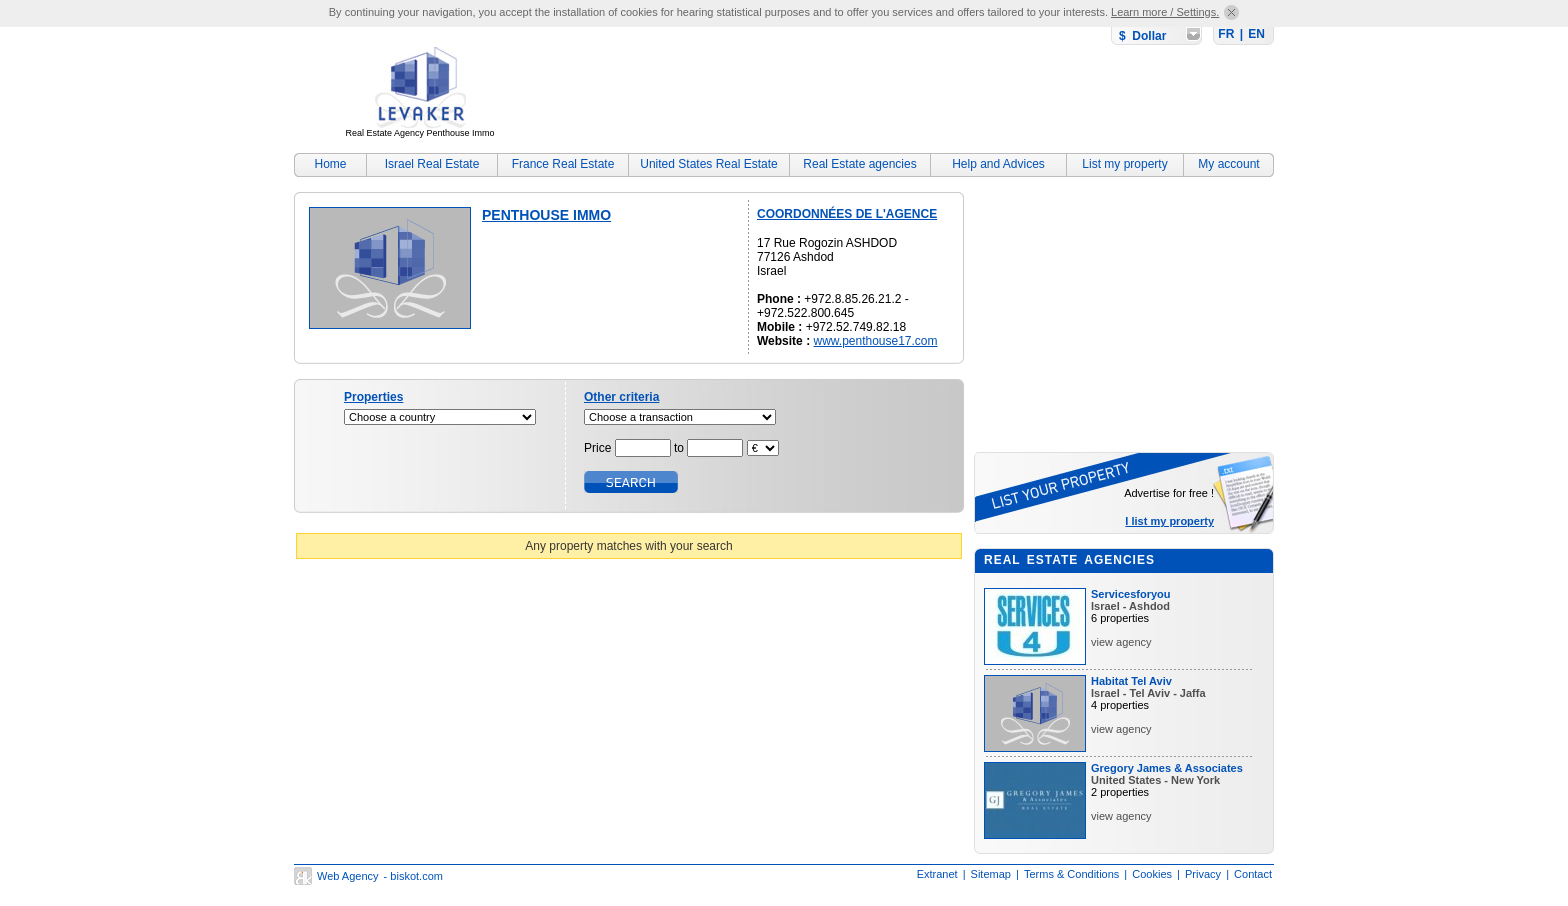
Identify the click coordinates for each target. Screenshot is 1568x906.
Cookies (1152, 874)
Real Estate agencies (859, 164)
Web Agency (348, 876)
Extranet (937, 874)
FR (1226, 34)
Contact (1253, 874)
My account (1228, 164)
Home (330, 164)
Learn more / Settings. (1165, 12)
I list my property (1169, 521)
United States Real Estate (708, 164)
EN (1256, 34)
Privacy (1203, 874)
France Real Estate (563, 164)
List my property (1124, 164)
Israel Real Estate (432, 164)
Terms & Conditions (1071, 874)
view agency (1121, 642)
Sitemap (991, 874)
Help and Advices (998, 164)
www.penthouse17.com (875, 341)
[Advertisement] (910, 95)
